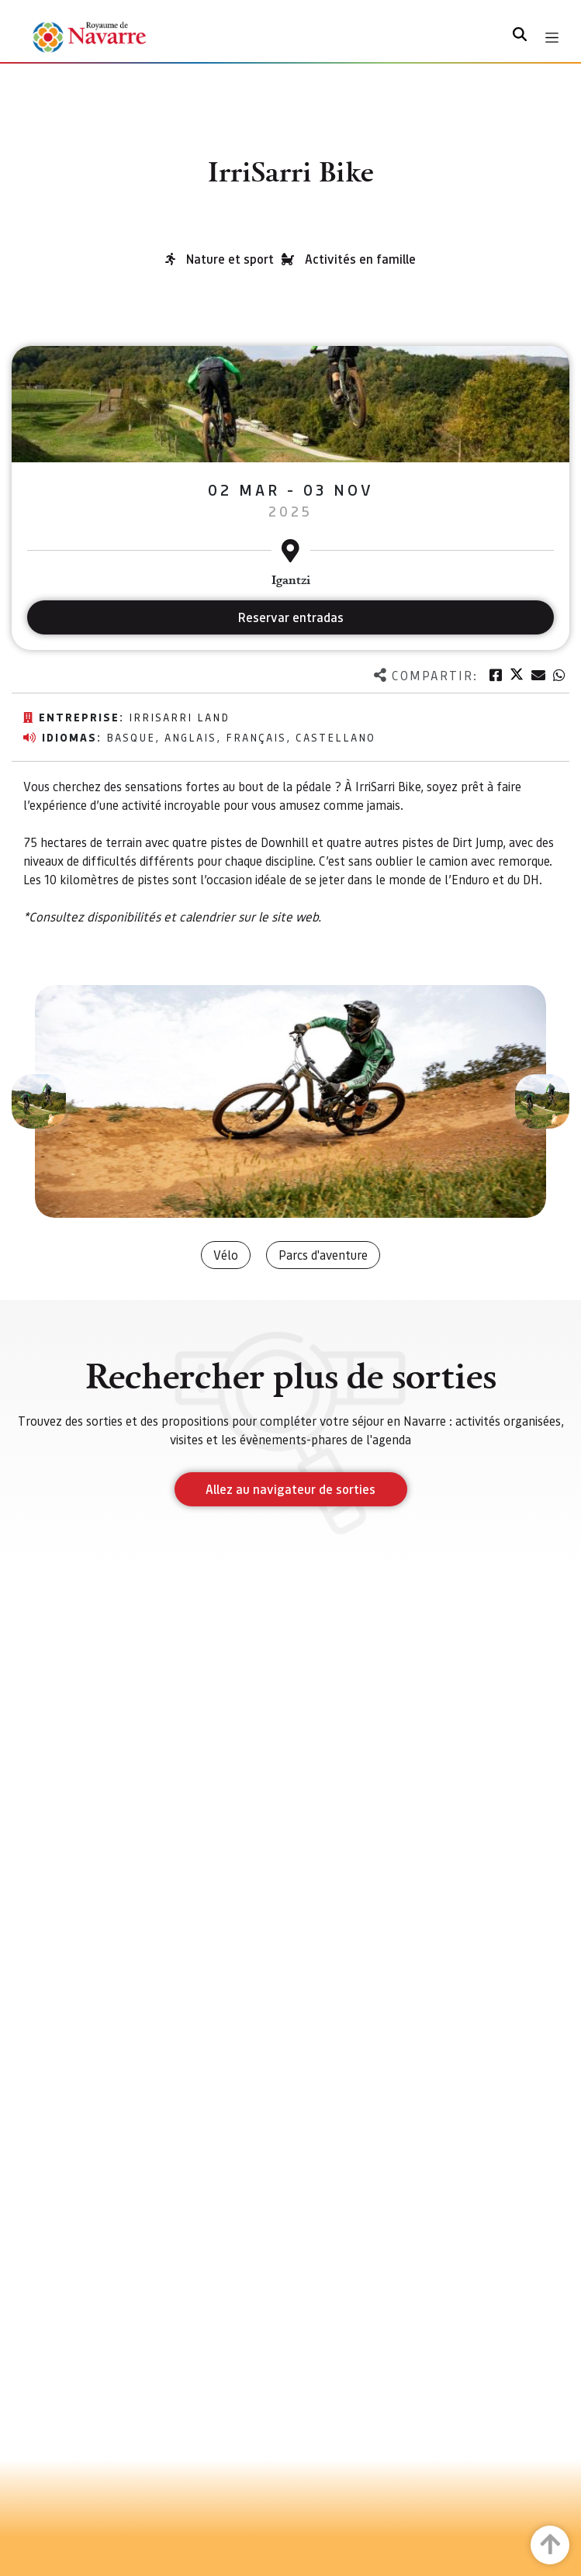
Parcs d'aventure (323, 1255)
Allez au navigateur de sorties (290, 1489)
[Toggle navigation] (551, 37)
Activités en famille (360, 259)
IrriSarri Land (179, 717)
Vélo (225, 1255)
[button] (39, 1101)
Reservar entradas (291, 617)
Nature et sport (230, 259)
